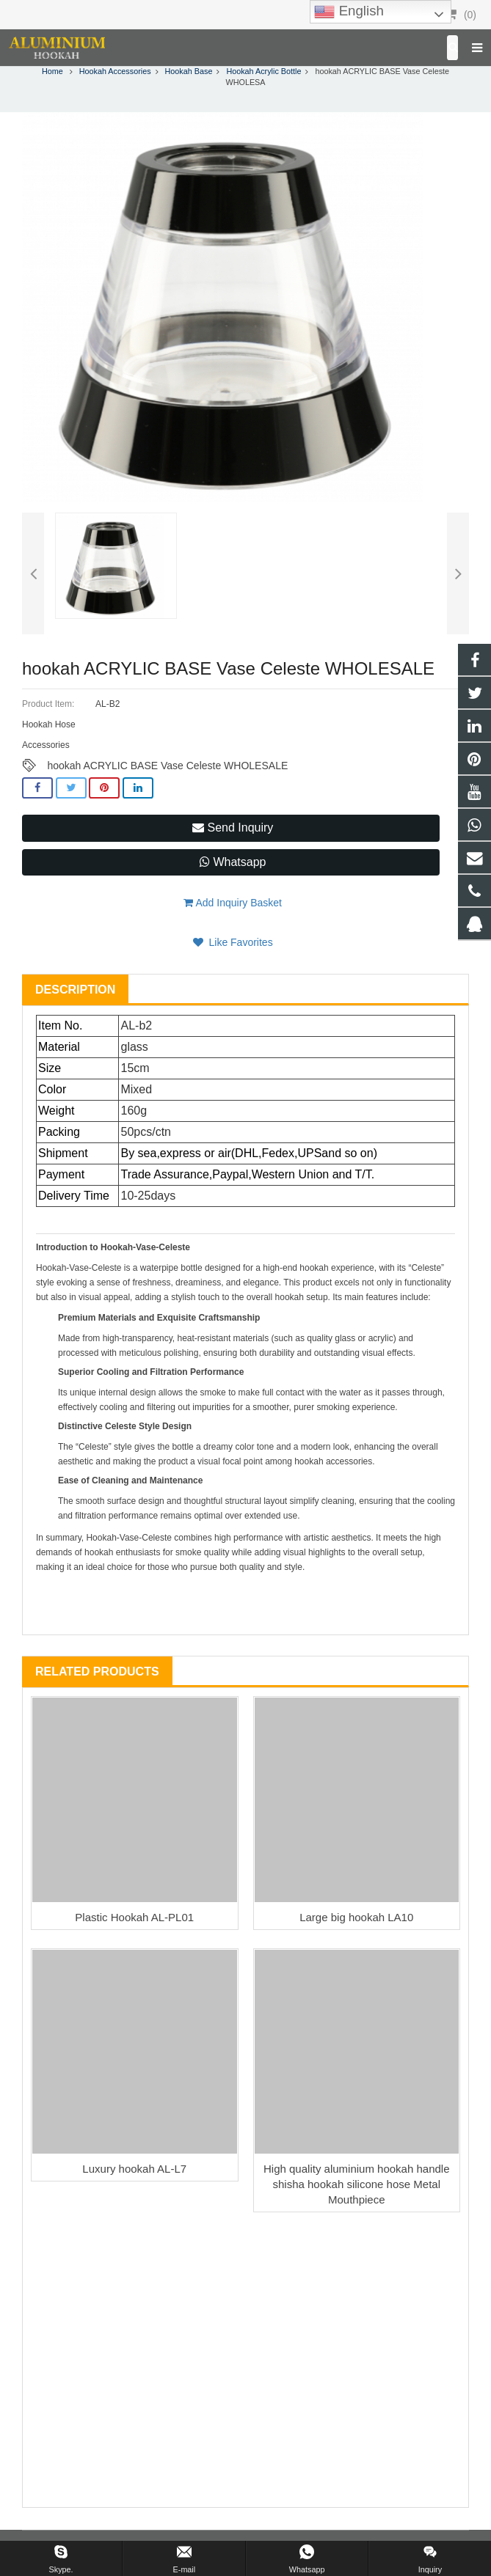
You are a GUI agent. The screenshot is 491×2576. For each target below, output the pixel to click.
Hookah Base (189, 71)
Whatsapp (233, 862)
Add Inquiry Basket (232, 903)
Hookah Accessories (115, 71)
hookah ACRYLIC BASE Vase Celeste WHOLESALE (167, 765)
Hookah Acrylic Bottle (263, 71)
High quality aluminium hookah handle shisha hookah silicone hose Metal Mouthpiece (356, 2184)
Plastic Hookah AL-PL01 (134, 1917)
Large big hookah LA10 (356, 1917)
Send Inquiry (232, 827)
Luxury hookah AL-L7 (134, 2168)
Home (52, 71)
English (348, 12)
